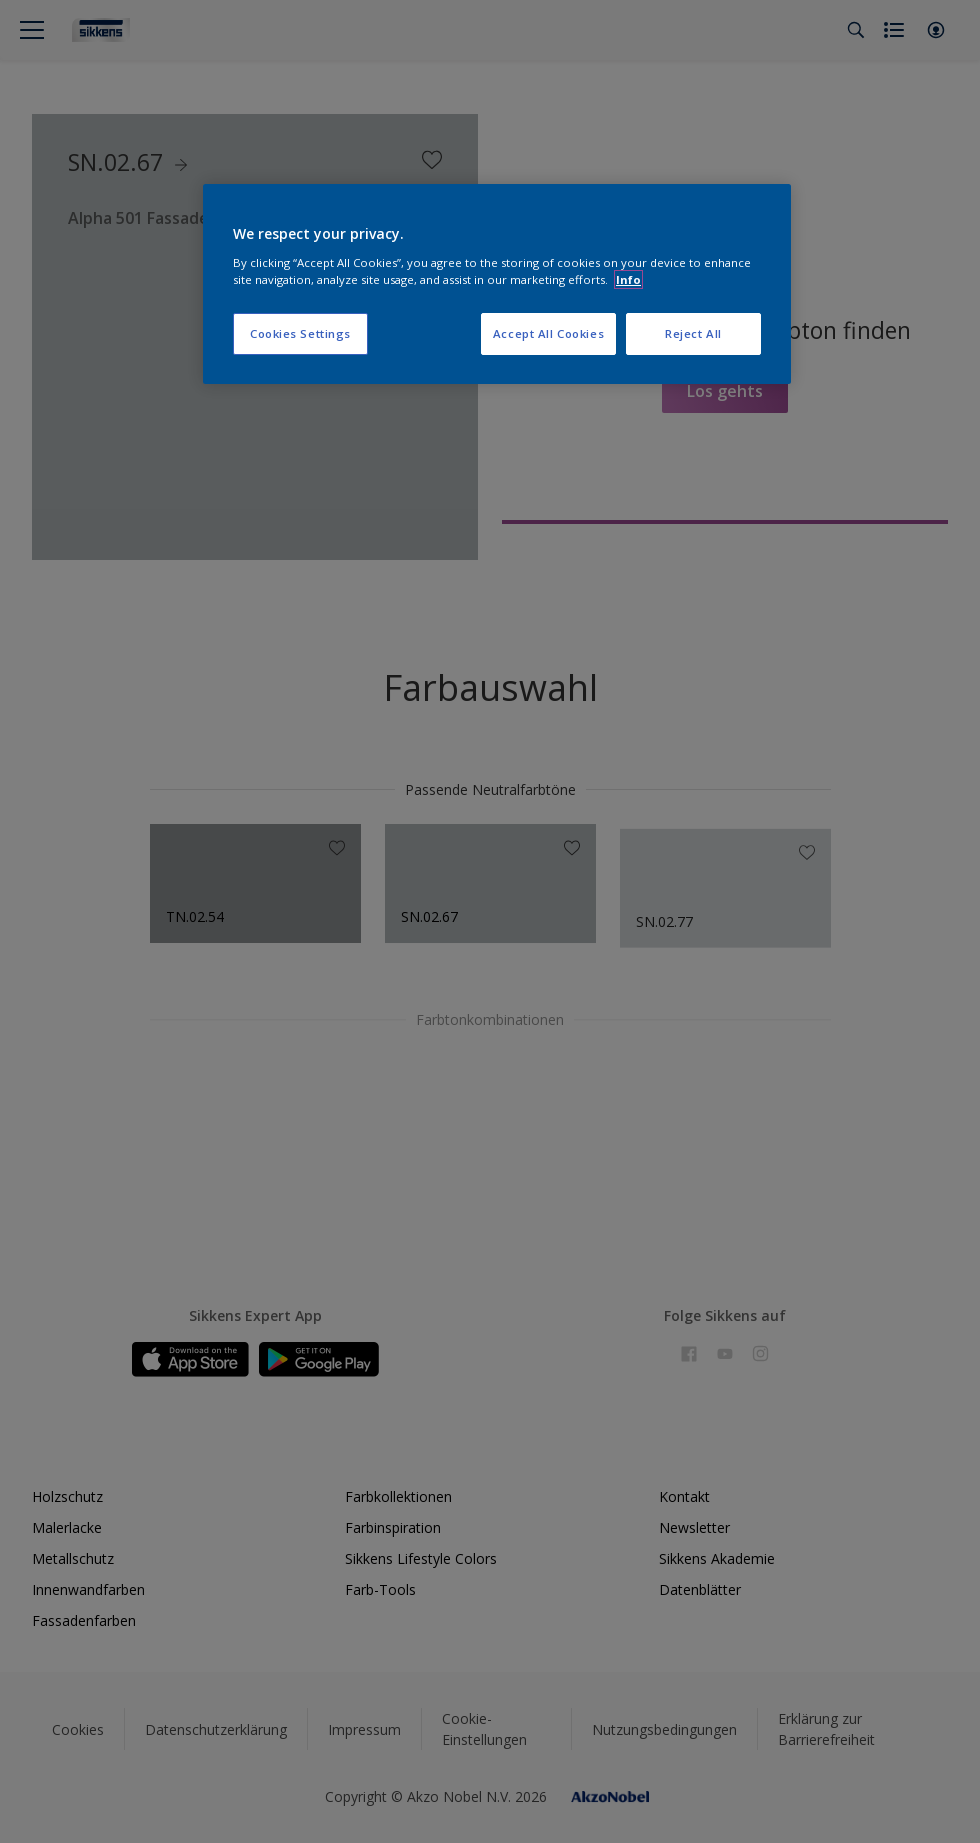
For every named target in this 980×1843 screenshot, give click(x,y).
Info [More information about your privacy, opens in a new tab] (628, 279)
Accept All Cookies (548, 333)
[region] (497, 284)
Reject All (693, 333)
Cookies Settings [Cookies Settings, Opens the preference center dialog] (300, 333)
